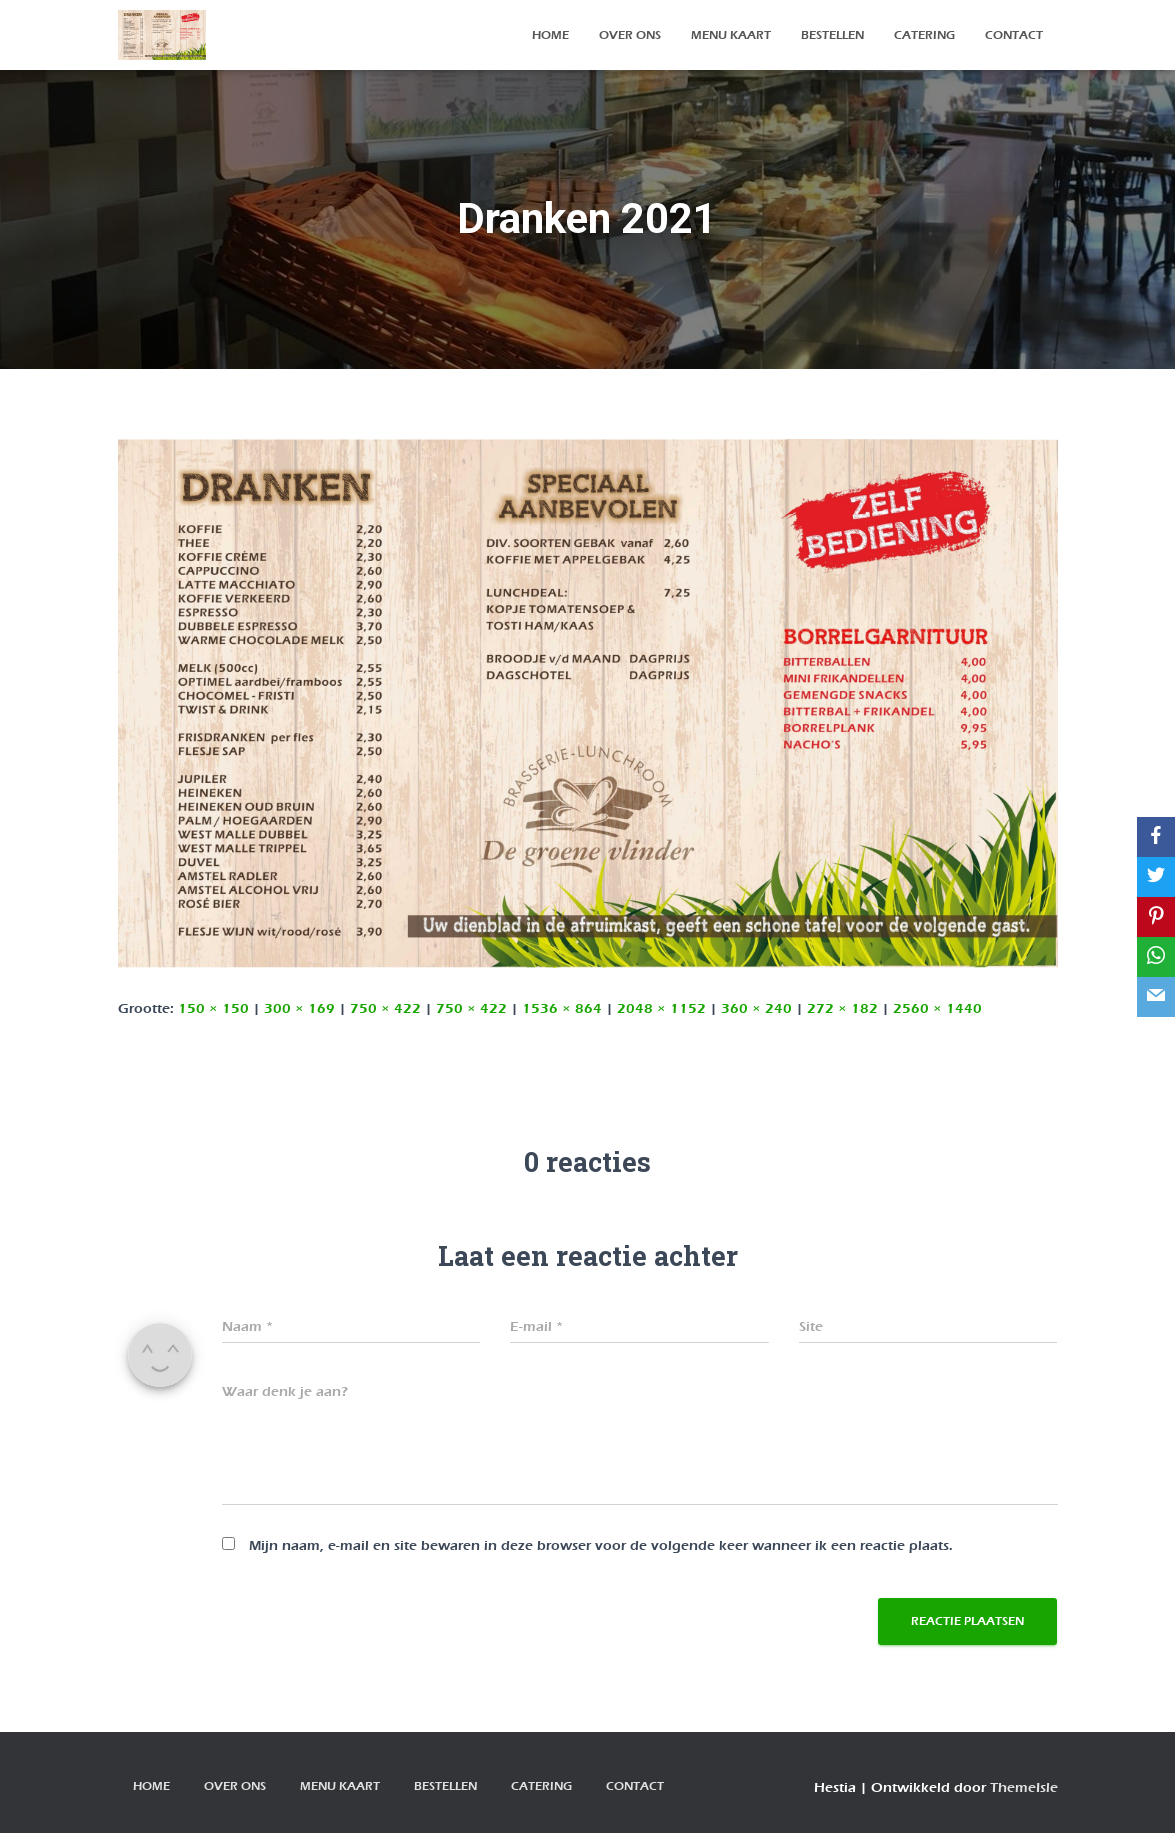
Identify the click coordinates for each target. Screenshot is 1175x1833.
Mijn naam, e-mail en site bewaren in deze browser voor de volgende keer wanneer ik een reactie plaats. (601, 1545)
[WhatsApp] (1156, 957)
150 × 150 (213, 1008)
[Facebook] (1156, 837)
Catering (924, 35)
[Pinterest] (1156, 917)
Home (550, 35)
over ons (630, 35)
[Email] (1156, 997)
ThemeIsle (1024, 1787)
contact (1014, 35)
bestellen (832, 35)
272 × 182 (842, 1008)
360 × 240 (756, 1008)
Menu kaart (731, 35)
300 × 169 (299, 1008)
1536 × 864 (562, 1008)
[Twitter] (1156, 877)
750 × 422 (385, 1008)
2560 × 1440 (937, 1008)
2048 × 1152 (661, 1008)
